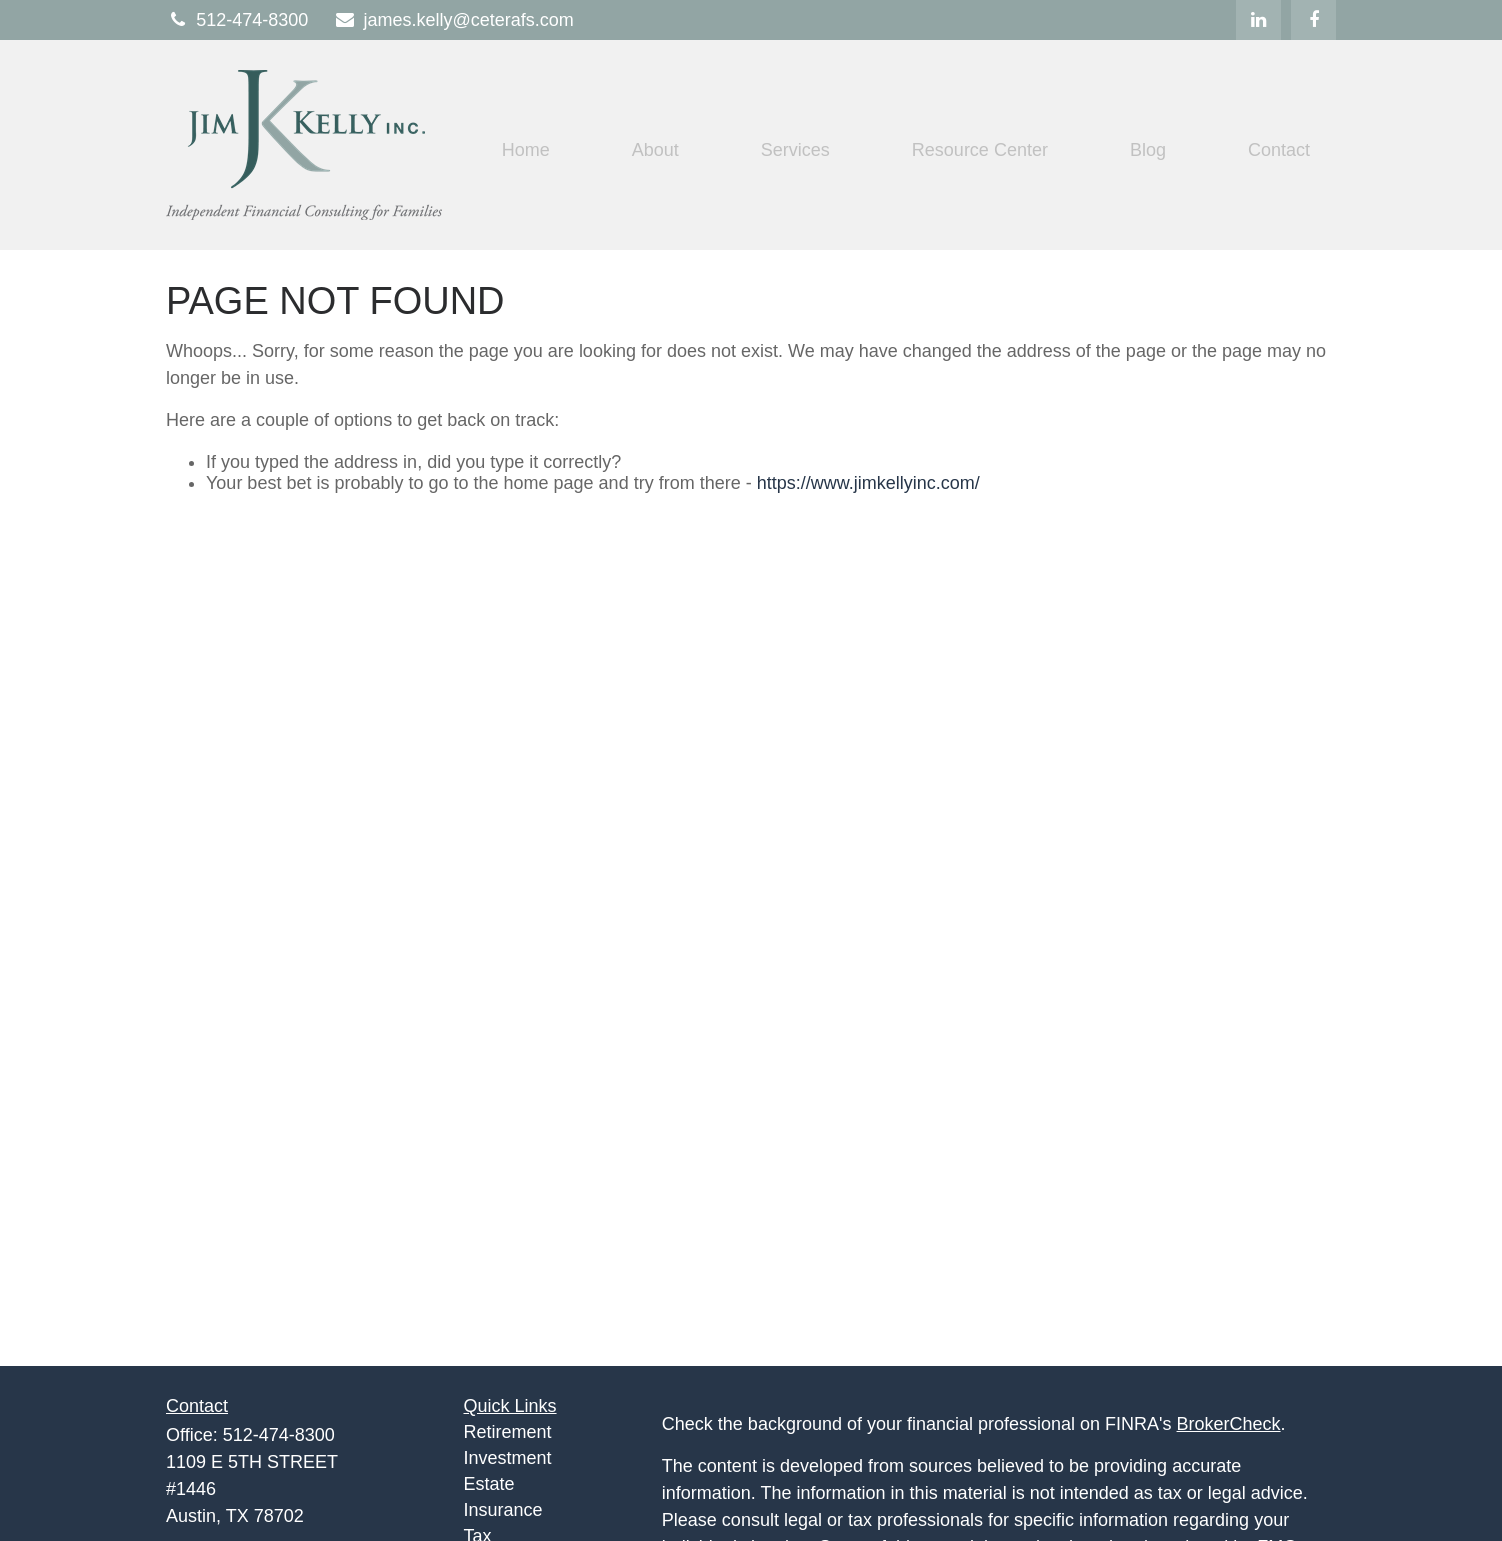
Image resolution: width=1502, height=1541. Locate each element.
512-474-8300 (237, 20)
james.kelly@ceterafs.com (453, 20)
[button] (526, 150)
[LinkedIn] (1258, 20)
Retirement (508, 1432)
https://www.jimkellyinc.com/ (868, 483)
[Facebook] (1313, 20)
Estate (489, 1484)
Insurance (503, 1510)
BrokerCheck (1229, 1424)
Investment (508, 1458)
